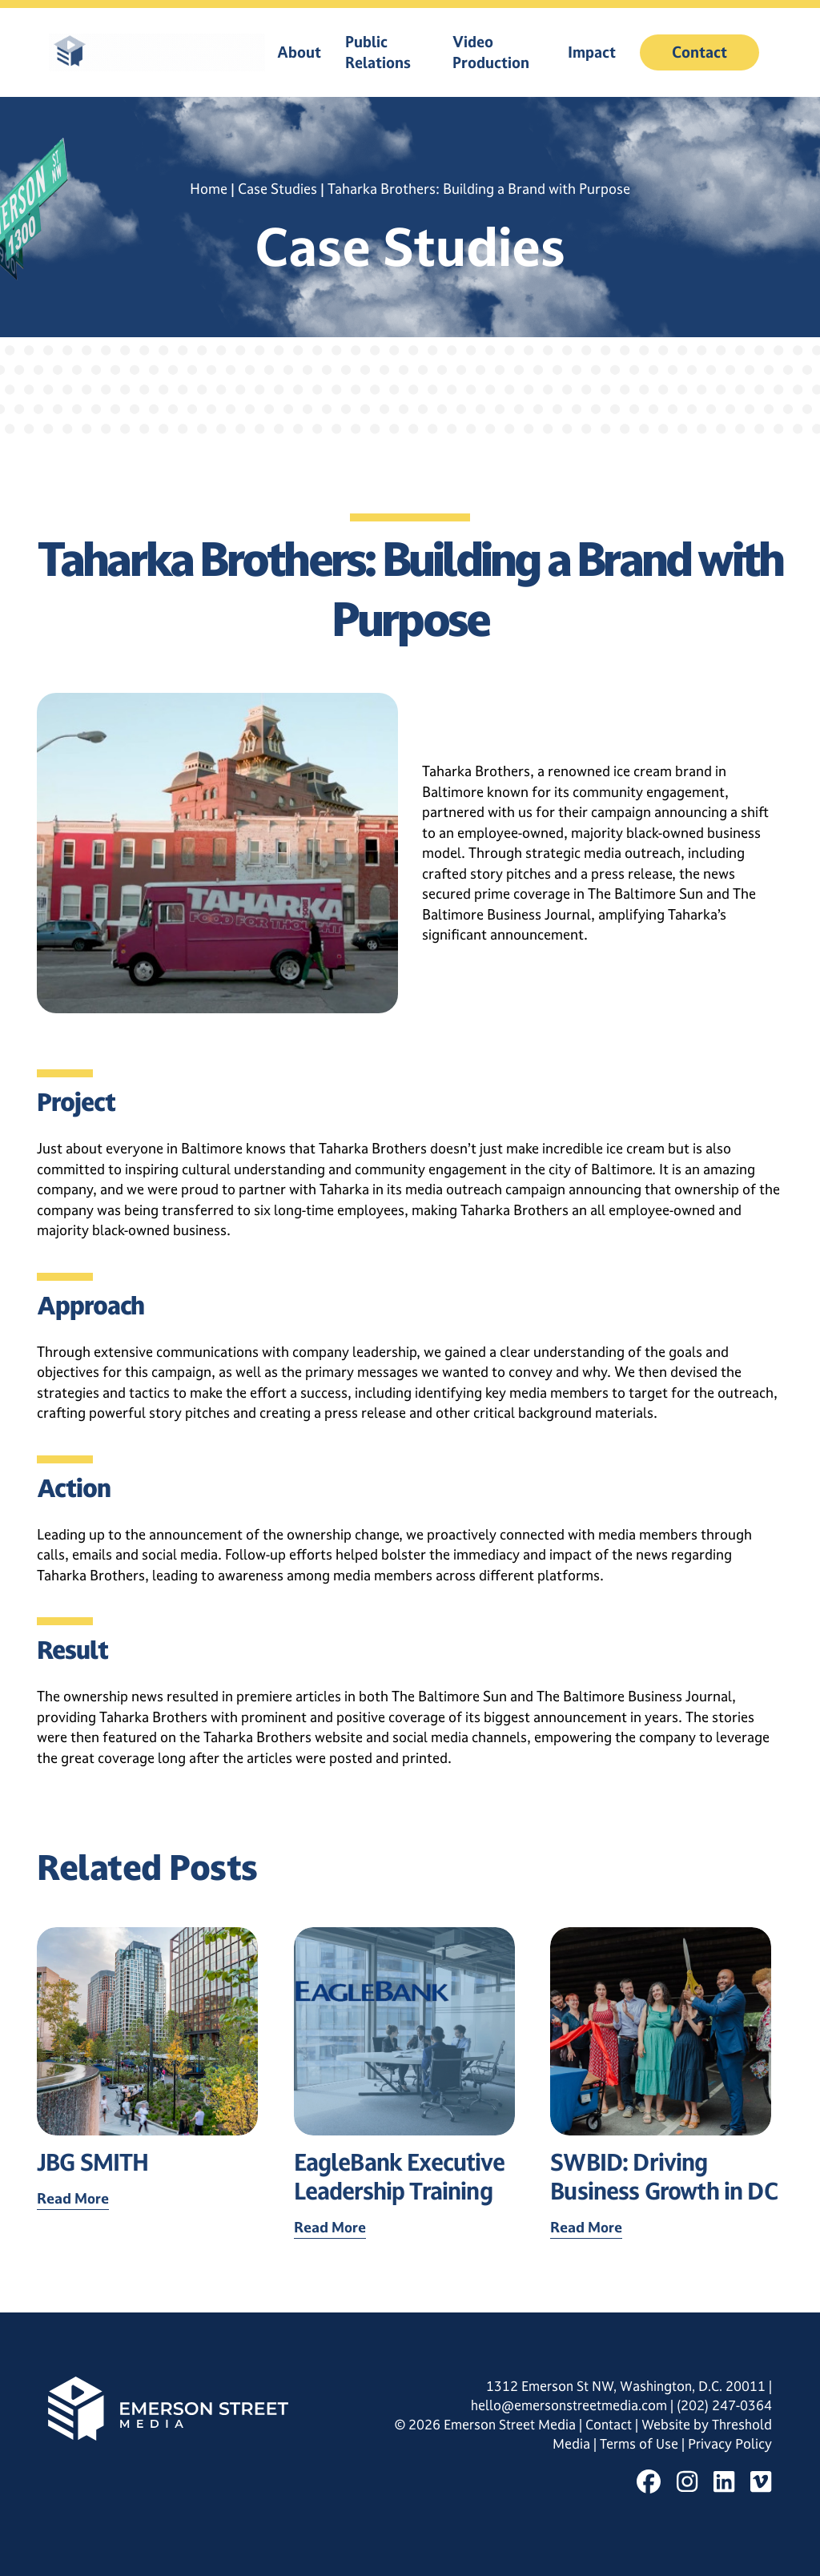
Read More (73, 2198)
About (299, 52)
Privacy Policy (730, 2444)
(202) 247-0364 (724, 2405)
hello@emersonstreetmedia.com (569, 2405)
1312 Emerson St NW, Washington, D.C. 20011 (626, 2386)
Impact (592, 52)
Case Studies (277, 188)
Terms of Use (640, 2444)
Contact (699, 52)
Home (208, 188)
